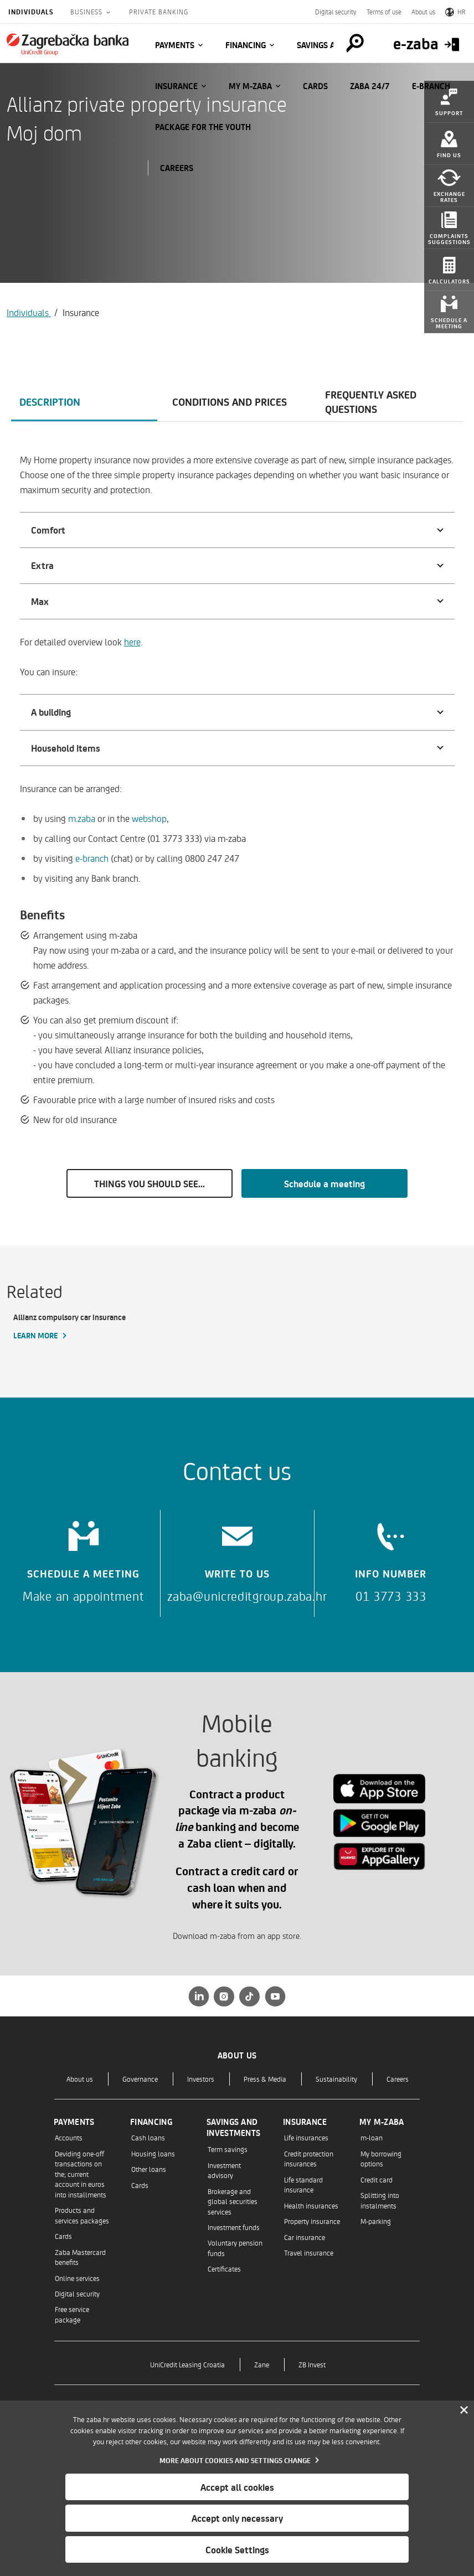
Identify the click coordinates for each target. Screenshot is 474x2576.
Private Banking (158, 12)
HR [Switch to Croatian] (455, 12)
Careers (398, 2078)
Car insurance (304, 2237)
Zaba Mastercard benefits (80, 2257)
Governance (140, 2078)
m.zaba (81, 818)
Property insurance (312, 2221)
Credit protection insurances (308, 2158)
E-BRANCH (431, 86)
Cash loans (148, 2137)
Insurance (176, 86)
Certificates (224, 2268)
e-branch (92, 858)
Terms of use (384, 12)
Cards (315, 86)
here (132, 641)
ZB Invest (312, 2364)
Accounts (69, 2137)
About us (423, 12)
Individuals (31, 12)
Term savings (228, 2149)
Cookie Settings (237, 2549)
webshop (149, 818)
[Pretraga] (354, 43)
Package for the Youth (203, 127)
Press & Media (265, 2078)
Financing (245, 45)
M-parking (375, 2221)
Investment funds (234, 2227)
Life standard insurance (303, 2184)
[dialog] (237, 2488)
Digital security (336, 12)
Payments (174, 45)
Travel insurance (308, 2252)
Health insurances (311, 2205)
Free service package (72, 2314)
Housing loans (153, 2153)
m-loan (371, 2137)
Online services (77, 2278)
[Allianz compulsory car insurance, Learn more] (83, 1327)
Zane (261, 2364)
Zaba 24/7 (370, 86)
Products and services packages (82, 2215)
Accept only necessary (237, 2518)
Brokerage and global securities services (232, 2201)
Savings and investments (233, 2127)
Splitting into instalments (379, 2200)
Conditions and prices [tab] (229, 401)
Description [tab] (49, 401)
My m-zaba (250, 86)
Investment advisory (224, 2170)
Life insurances (306, 2137)
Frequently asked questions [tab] (370, 401)
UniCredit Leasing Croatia (187, 2364)
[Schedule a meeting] (83, 1558)
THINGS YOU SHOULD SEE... (149, 1183)
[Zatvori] (464, 2410)
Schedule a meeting (324, 1183)
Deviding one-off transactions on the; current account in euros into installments (80, 2174)
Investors (200, 2078)
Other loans (148, 2169)
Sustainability (336, 2078)
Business (87, 12)
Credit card (376, 2179)
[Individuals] (67, 44)
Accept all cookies (237, 2487)
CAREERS (176, 168)
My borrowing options (380, 2158)
